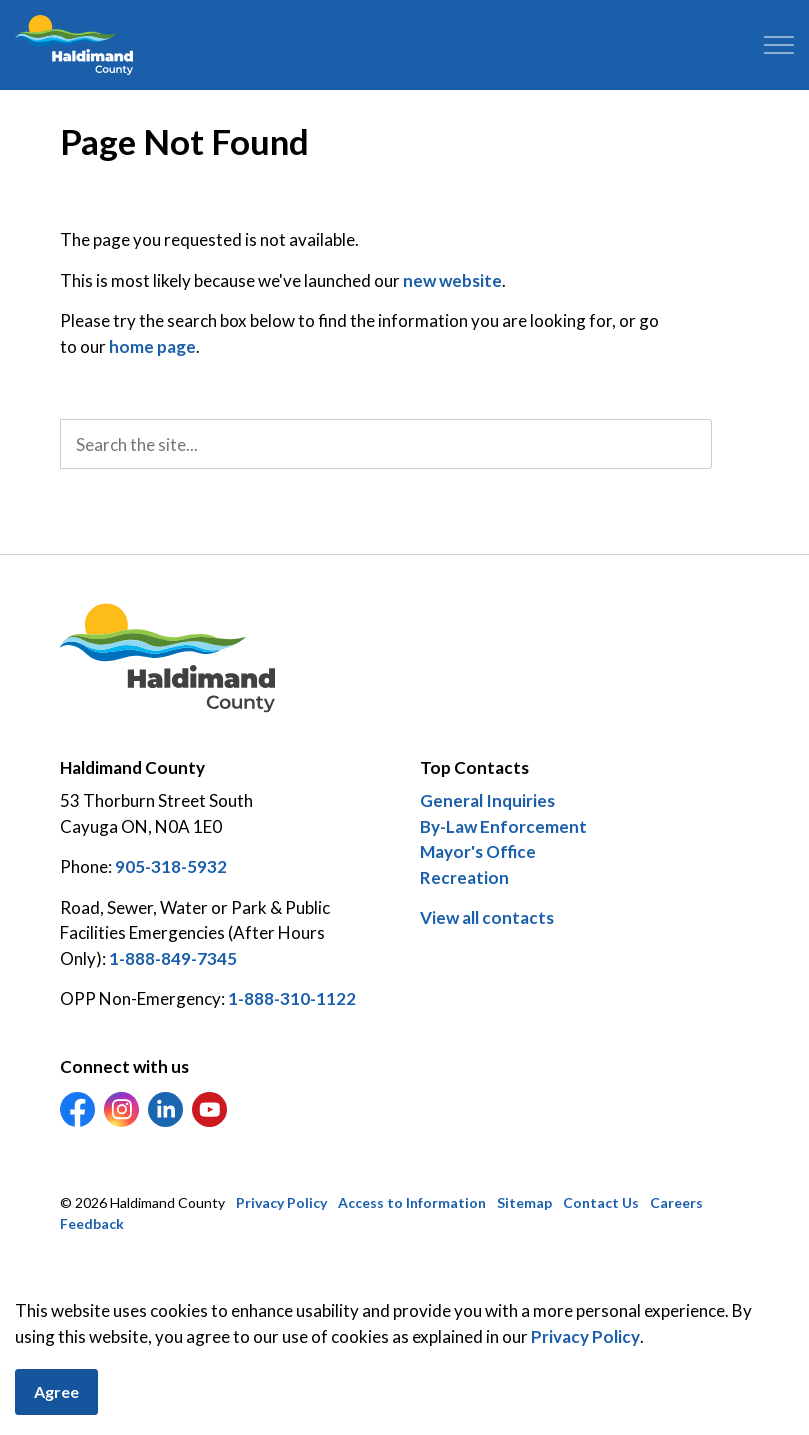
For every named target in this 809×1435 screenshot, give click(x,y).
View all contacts (487, 917)
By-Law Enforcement (503, 826)
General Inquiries (487, 800)
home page (152, 346)
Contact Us (601, 1202)
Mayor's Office (478, 851)
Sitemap (524, 1202)
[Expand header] (779, 45)
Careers (676, 1202)
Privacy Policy (585, 1364)
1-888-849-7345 (173, 958)
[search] (386, 444)
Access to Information (412, 1202)
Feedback (92, 1223)
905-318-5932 (171, 866)
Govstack (161, 1284)
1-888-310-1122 (292, 998)
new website (452, 280)
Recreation (464, 877)
